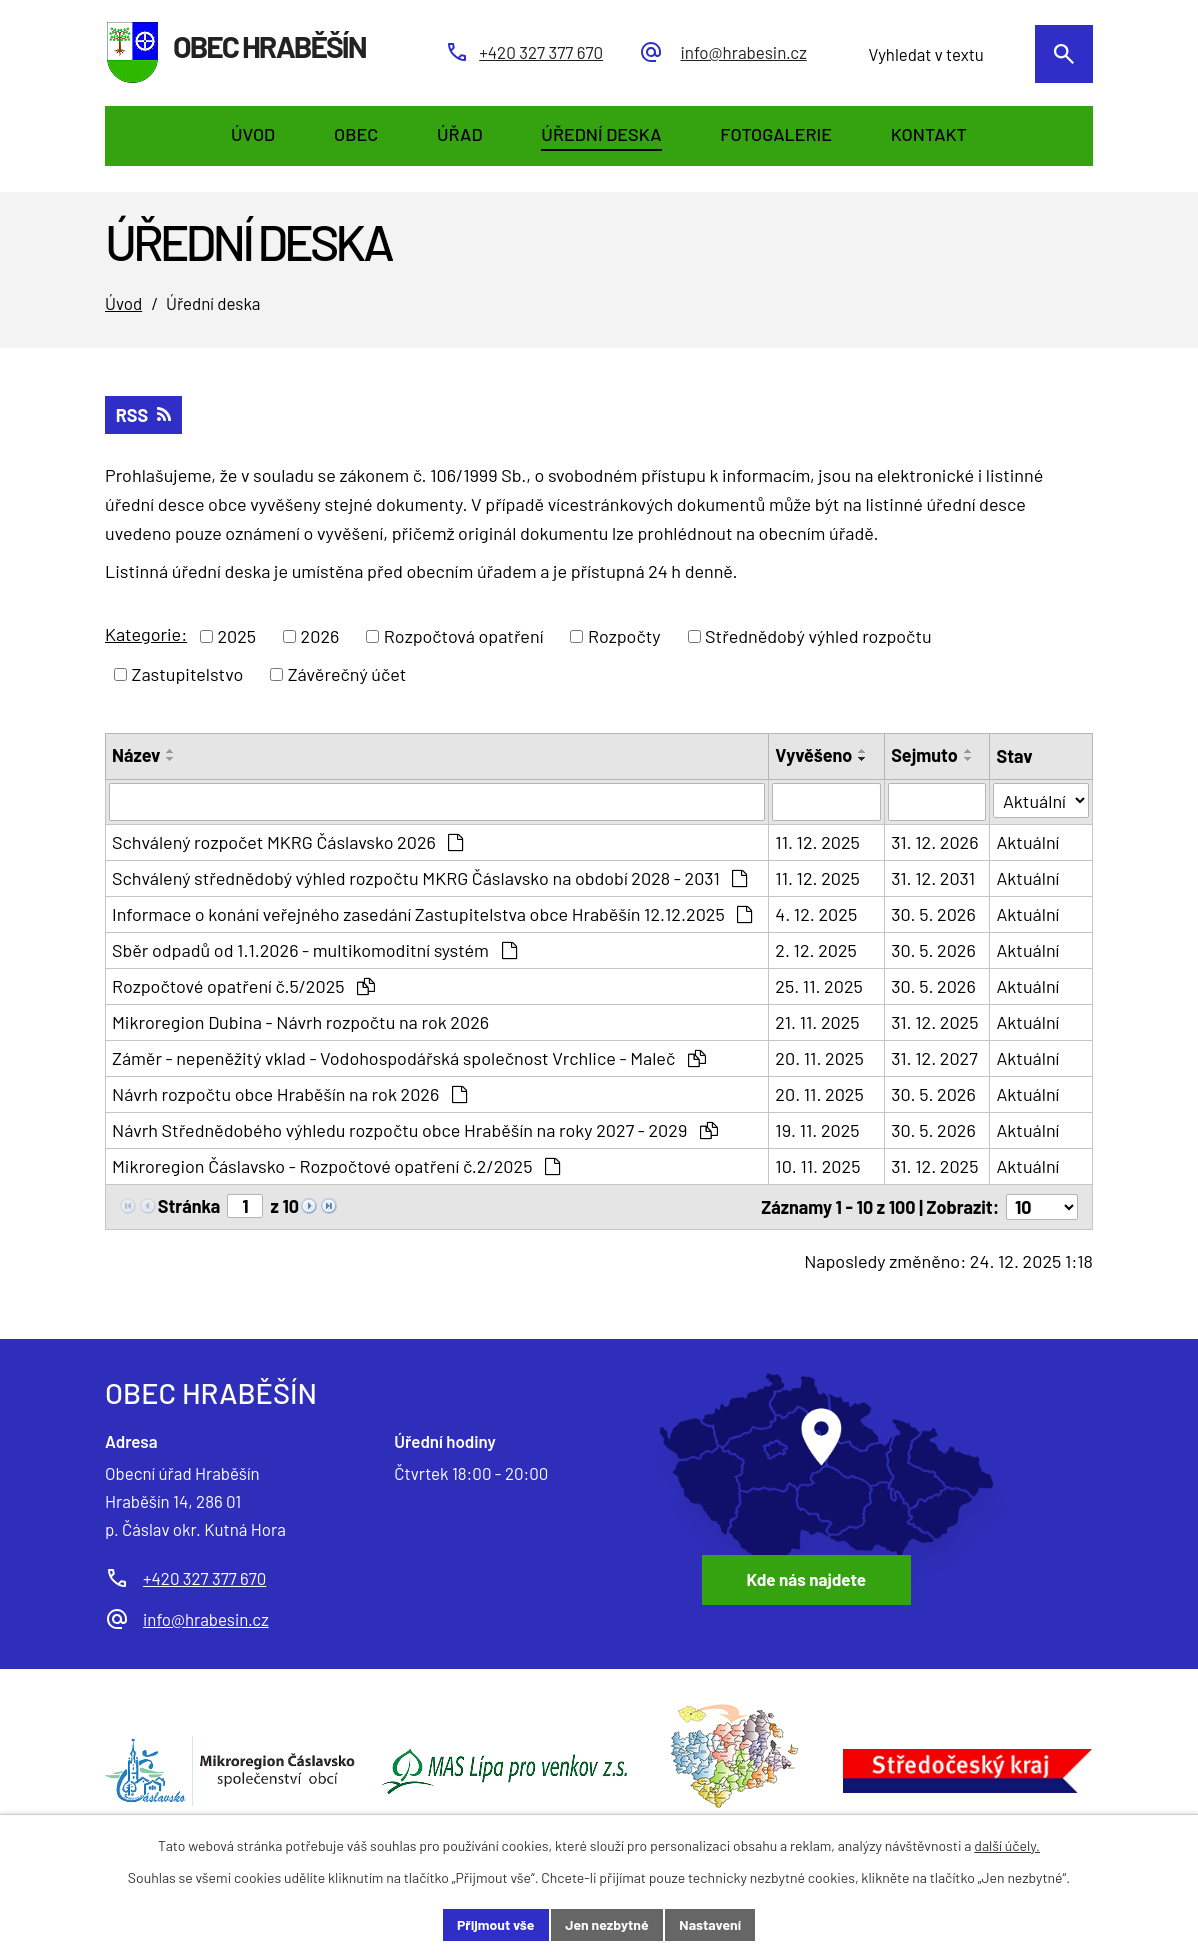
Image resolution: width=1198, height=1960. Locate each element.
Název (136, 755)
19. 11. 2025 (817, 1130)
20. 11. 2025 (819, 1058)
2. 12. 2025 (816, 950)
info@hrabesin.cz (206, 1619)
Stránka (189, 1206)
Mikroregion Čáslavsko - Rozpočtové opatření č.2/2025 (336, 1166)
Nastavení (710, 1924)
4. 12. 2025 (816, 914)
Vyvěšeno (813, 755)
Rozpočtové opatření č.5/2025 (243, 986)
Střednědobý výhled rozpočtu (818, 636)
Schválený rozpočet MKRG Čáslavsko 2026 (287, 842)
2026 (320, 636)
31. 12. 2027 (934, 1058)
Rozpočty (624, 636)
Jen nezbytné (606, 1924)
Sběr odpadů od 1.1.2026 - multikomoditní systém (314, 950)
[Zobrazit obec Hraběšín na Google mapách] (830, 1488)
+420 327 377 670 (204, 1578)
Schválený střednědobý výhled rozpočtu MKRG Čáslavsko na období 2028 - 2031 (429, 878)
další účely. (1007, 1845)
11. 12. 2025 (817, 842)
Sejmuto (924, 755)
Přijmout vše (496, 1924)
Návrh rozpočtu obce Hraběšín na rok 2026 (289, 1094)
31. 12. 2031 (933, 878)
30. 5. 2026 (933, 914)
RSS (143, 415)
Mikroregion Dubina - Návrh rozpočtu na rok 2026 (300, 1022)
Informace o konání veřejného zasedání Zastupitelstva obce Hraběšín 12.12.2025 (432, 914)
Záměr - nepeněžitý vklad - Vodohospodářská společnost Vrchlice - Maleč (409, 1058)
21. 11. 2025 (817, 1022)
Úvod (123, 303)
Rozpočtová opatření (464, 636)
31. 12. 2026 (934, 842)
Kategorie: (146, 634)
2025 (236, 636)
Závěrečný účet (347, 674)
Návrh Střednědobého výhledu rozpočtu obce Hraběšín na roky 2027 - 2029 (415, 1130)
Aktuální (1027, 842)
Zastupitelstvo (188, 674)
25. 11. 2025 (818, 986)
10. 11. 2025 (817, 1166)
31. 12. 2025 (934, 1022)
